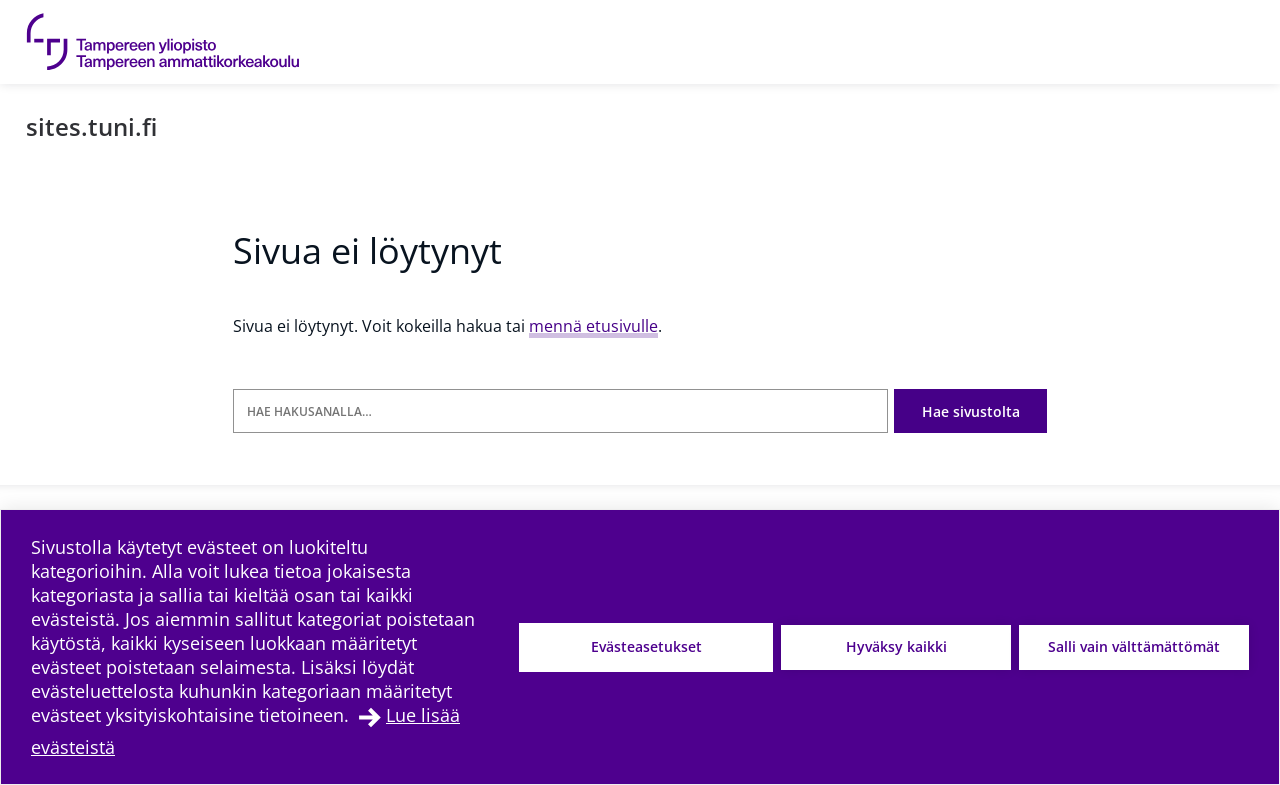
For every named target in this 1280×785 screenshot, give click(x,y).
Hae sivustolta (970, 411)
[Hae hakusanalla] (560, 411)
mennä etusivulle (593, 326)
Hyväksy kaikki (896, 646)
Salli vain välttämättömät (1134, 646)
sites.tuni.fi (91, 126)
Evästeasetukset (646, 646)
